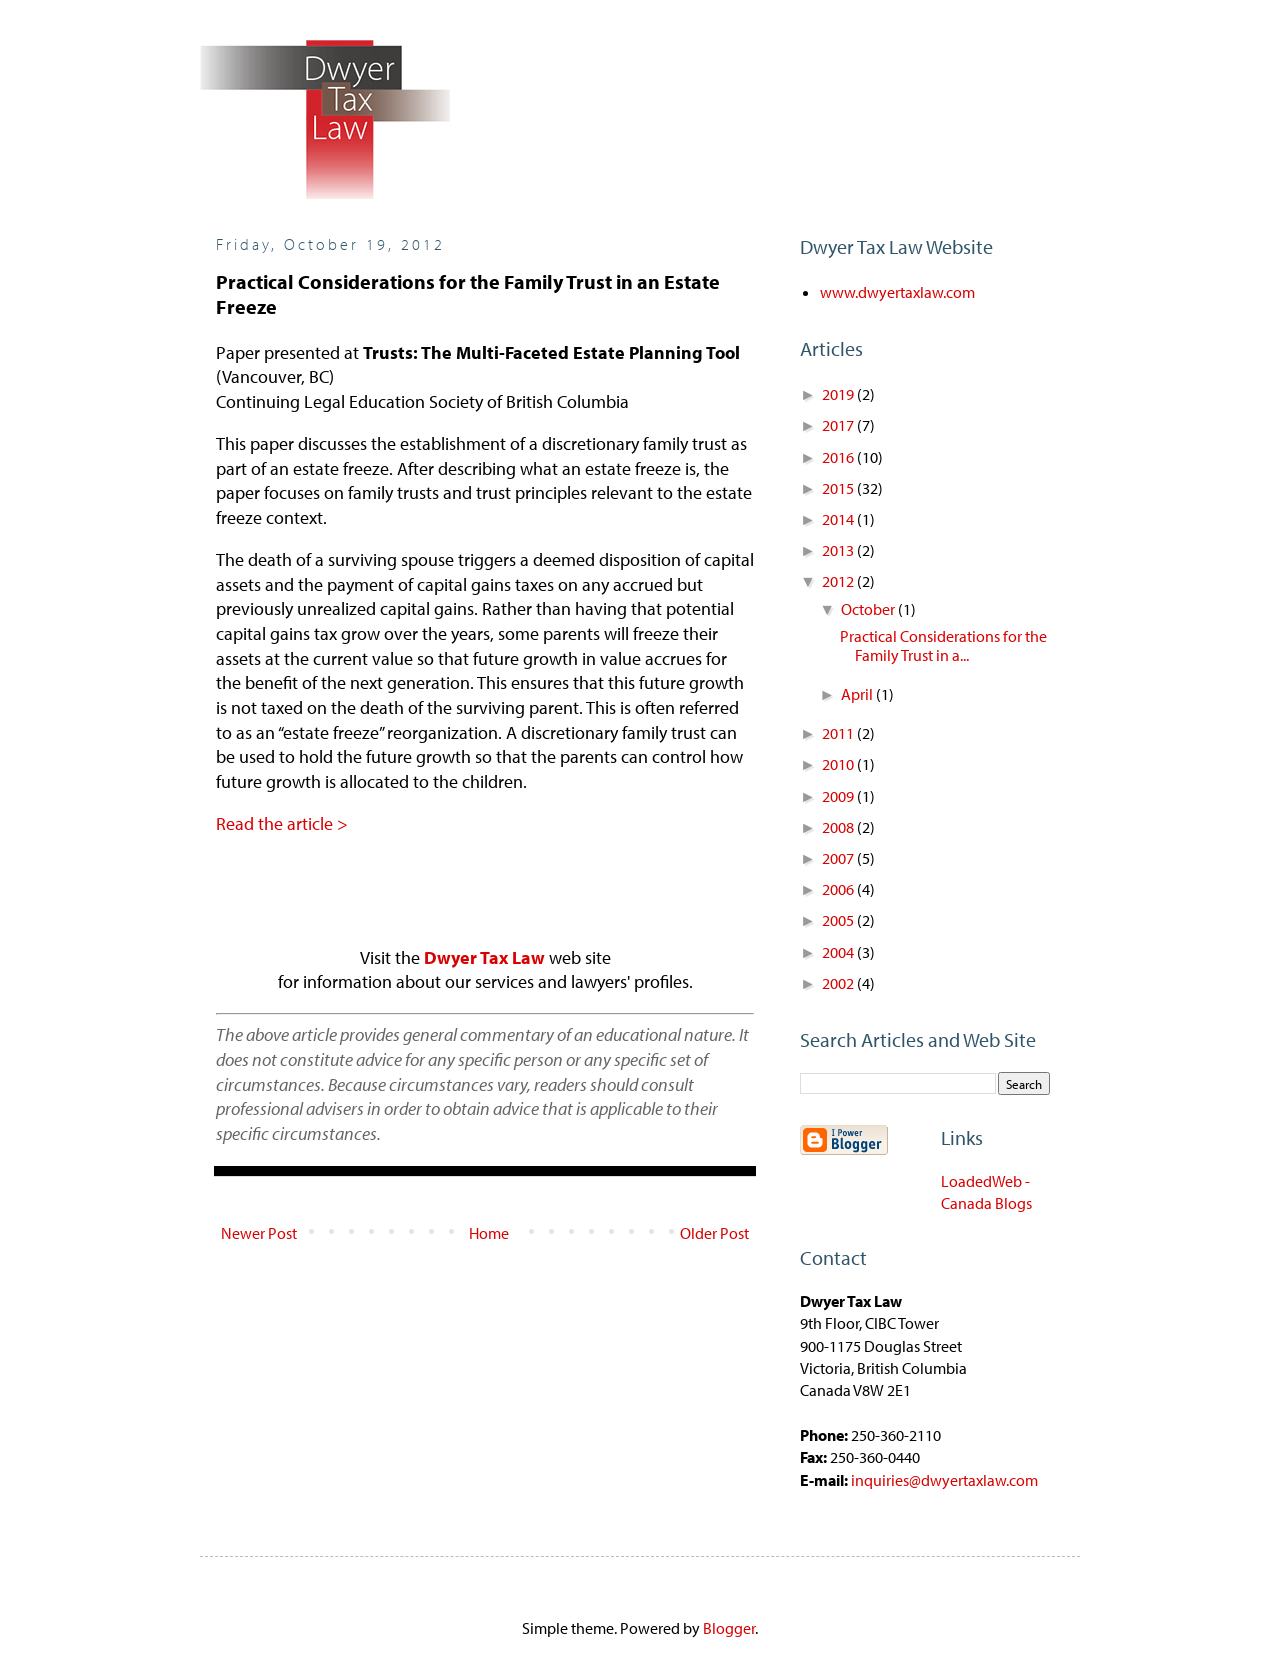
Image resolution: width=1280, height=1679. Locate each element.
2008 (839, 827)
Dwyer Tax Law (484, 957)
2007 (839, 858)
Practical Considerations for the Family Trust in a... (943, 645)
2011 (839, 733)
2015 (839, 488)
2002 (839, 983)
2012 (839, 581)
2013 (839, 550)
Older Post (714, 1233)
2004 (839, 952)
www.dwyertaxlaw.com (897, 292)
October (869, 609)
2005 (839, 920)
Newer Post (259, 1233)
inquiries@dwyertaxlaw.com (944, 1480)
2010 (839, 764)
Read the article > (282, 823)
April (858, 694)
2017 (839, 425)
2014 (839, 519)
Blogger (729, 1628)
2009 (839, 796)
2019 (839, 394)
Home (489, 1233)
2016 (839, 457)
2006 (839, 889)
